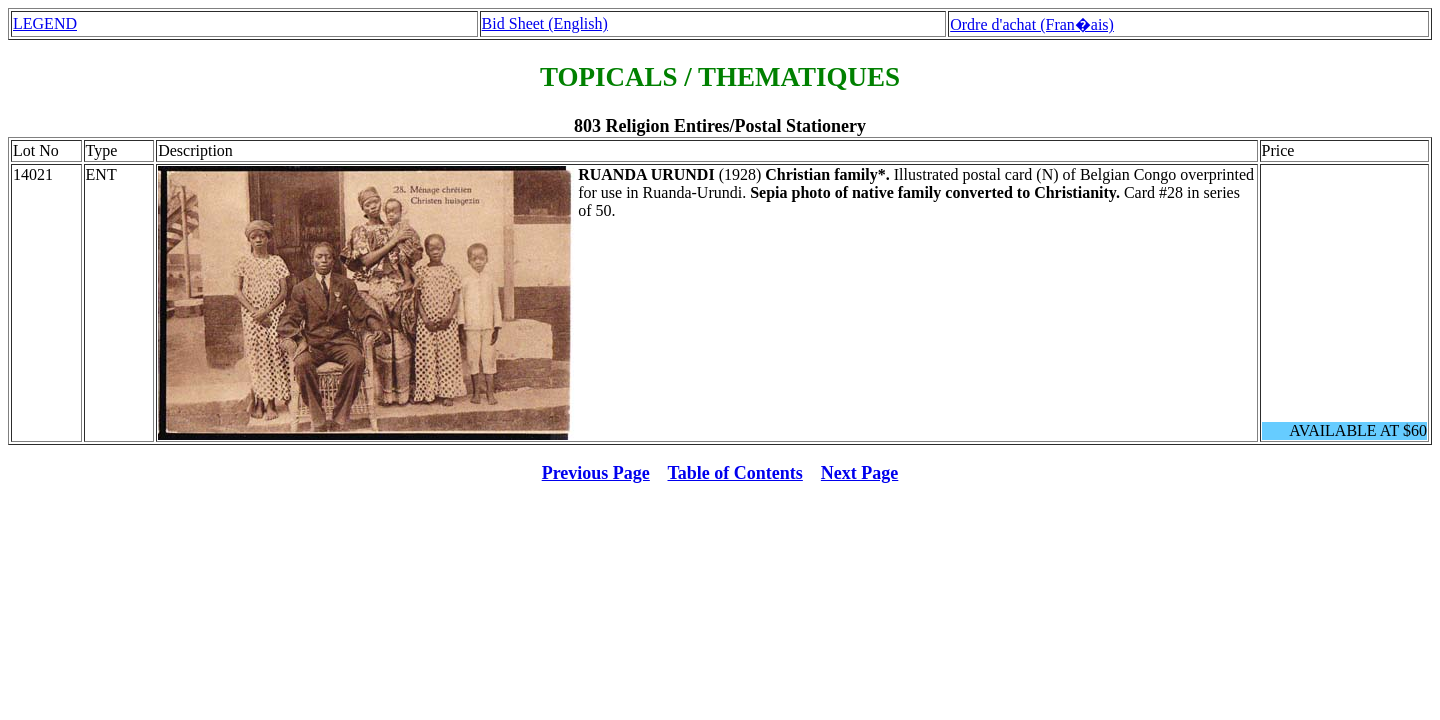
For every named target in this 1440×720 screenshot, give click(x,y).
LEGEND (45, 23)
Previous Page (596, 473)
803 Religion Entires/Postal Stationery (720, 126)
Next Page (859, 473)
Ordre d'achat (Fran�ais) (1032, 24)
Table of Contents (735, 473)
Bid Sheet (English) (545, 23)
